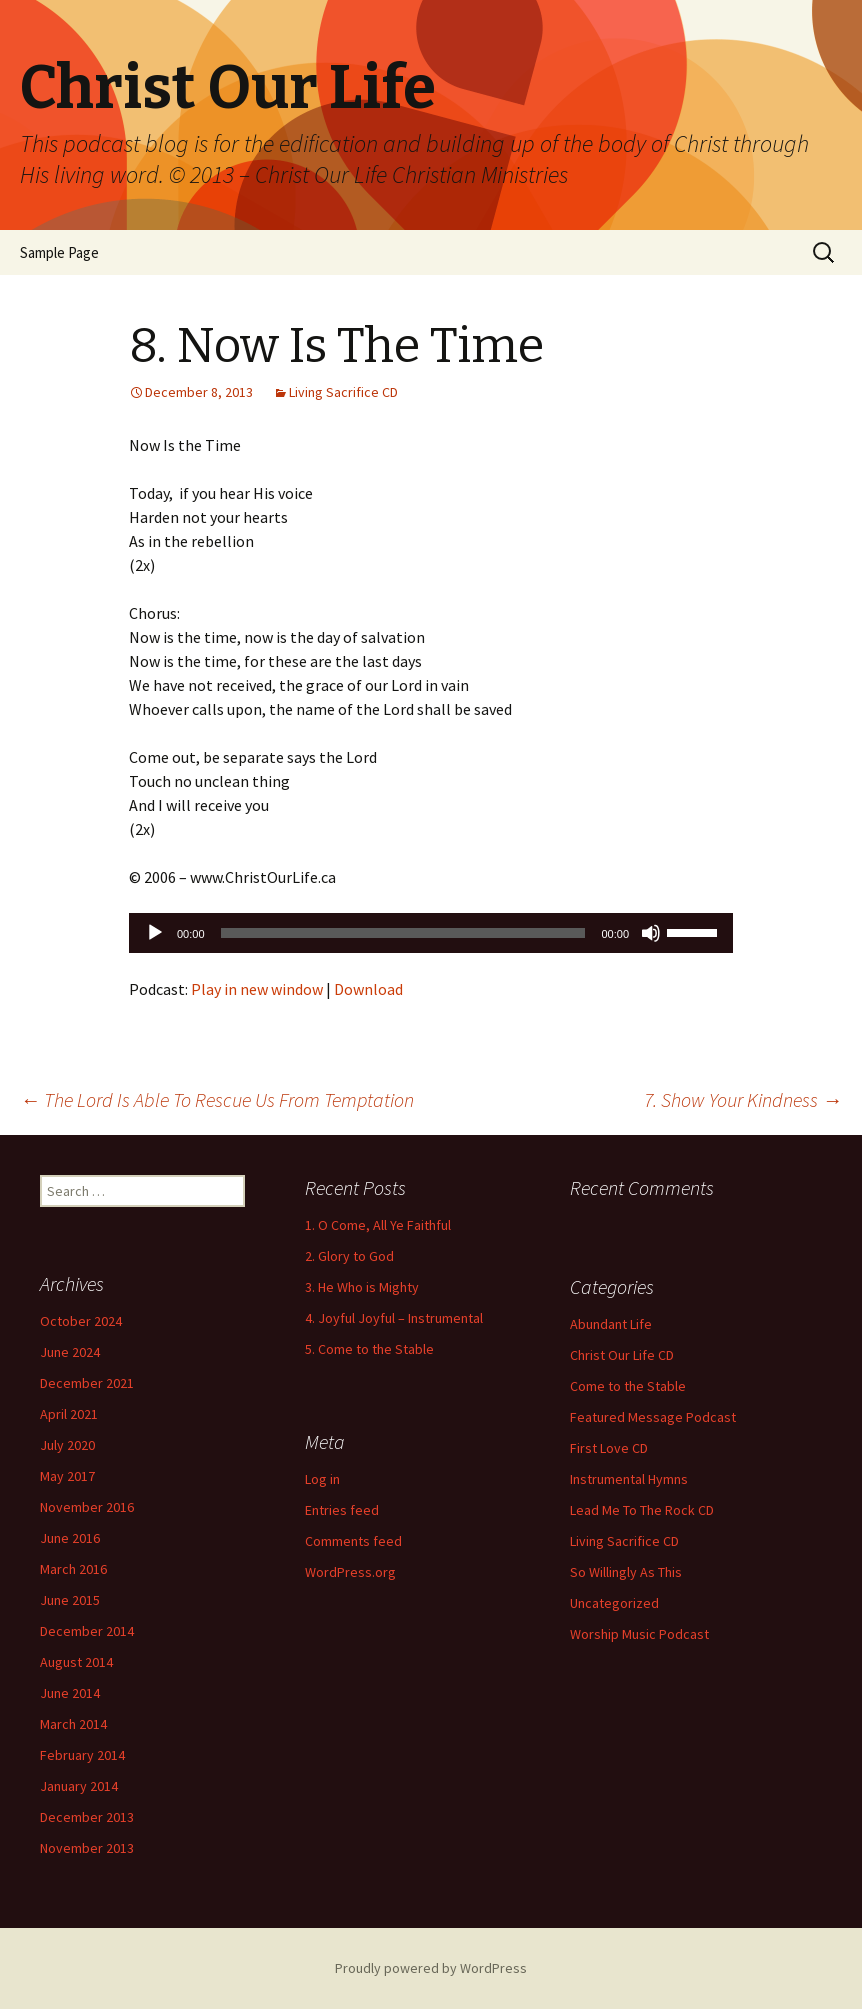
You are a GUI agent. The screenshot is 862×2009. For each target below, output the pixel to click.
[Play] (155, 933)
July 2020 (67, 1445)
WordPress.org (350, 1572)
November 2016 (87, 1507)
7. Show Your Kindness (743, 1099)
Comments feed (353, 1541)
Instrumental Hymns (629, 1479)
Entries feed (342, 1510)
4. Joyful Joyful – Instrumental (394, 1318)
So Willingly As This (626, 1572)
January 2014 (79, 1786)
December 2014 (87, 1631)
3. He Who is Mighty (362, 1287)
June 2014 (70, 1693)
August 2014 (76, 1662)
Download (368, 989)
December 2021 (87, 1383)
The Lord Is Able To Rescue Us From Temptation (217, 1099)
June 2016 (70, 1538)
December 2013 (87, 1817)
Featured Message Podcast (653, 1417)
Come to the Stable (628, 1386)
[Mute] (651, 933)
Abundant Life (611, 1324)
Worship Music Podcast (639, 1634)
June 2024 (70, 1352)
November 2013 (87, 1848)
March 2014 (73, 1724)
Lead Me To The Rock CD (642, 1510)
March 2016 (73, 1569)
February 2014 (82, 1755)
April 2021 (69, 1414)
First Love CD (609, 1448)
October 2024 (81, 1321)
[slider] (403, 933)
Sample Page (59, 252)
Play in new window (257, 989)
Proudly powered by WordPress (431, 1968)
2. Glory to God (349, 1256)
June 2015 (70, 1600)
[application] (431, 933)
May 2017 (67, 1476)
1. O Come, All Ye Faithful (378, 1225)
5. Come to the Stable (369, 1349)
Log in (322, 1479)
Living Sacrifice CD (343, 392)
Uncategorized (614, 1603)
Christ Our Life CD (622, 1355)
